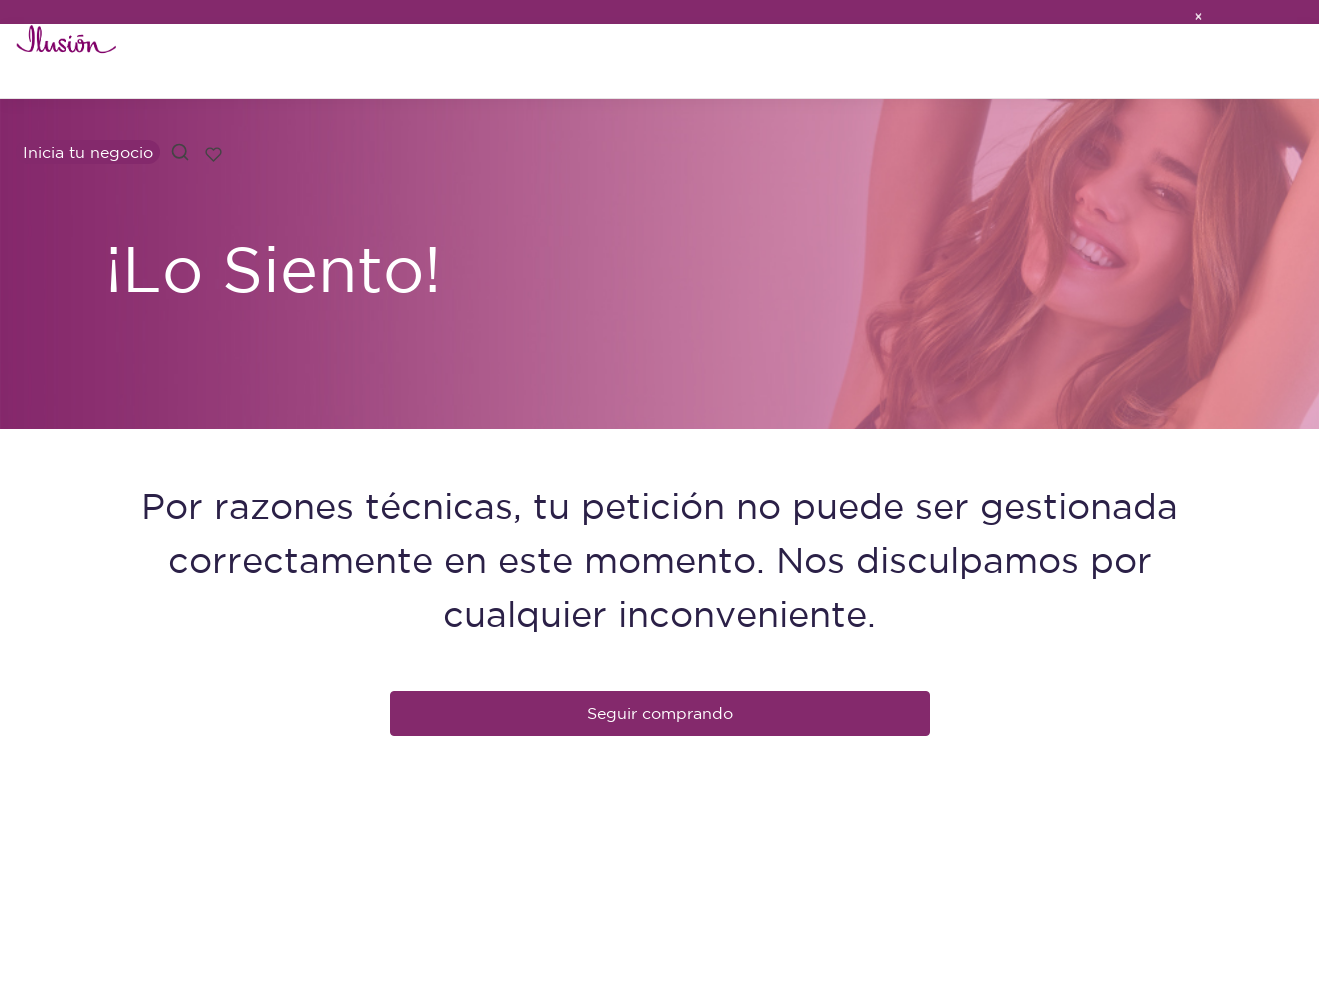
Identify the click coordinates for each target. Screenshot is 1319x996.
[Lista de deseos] (213, 152)
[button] (180, 152)
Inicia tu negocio (88, 152)
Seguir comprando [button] (660, 713)
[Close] (1198, 12)
